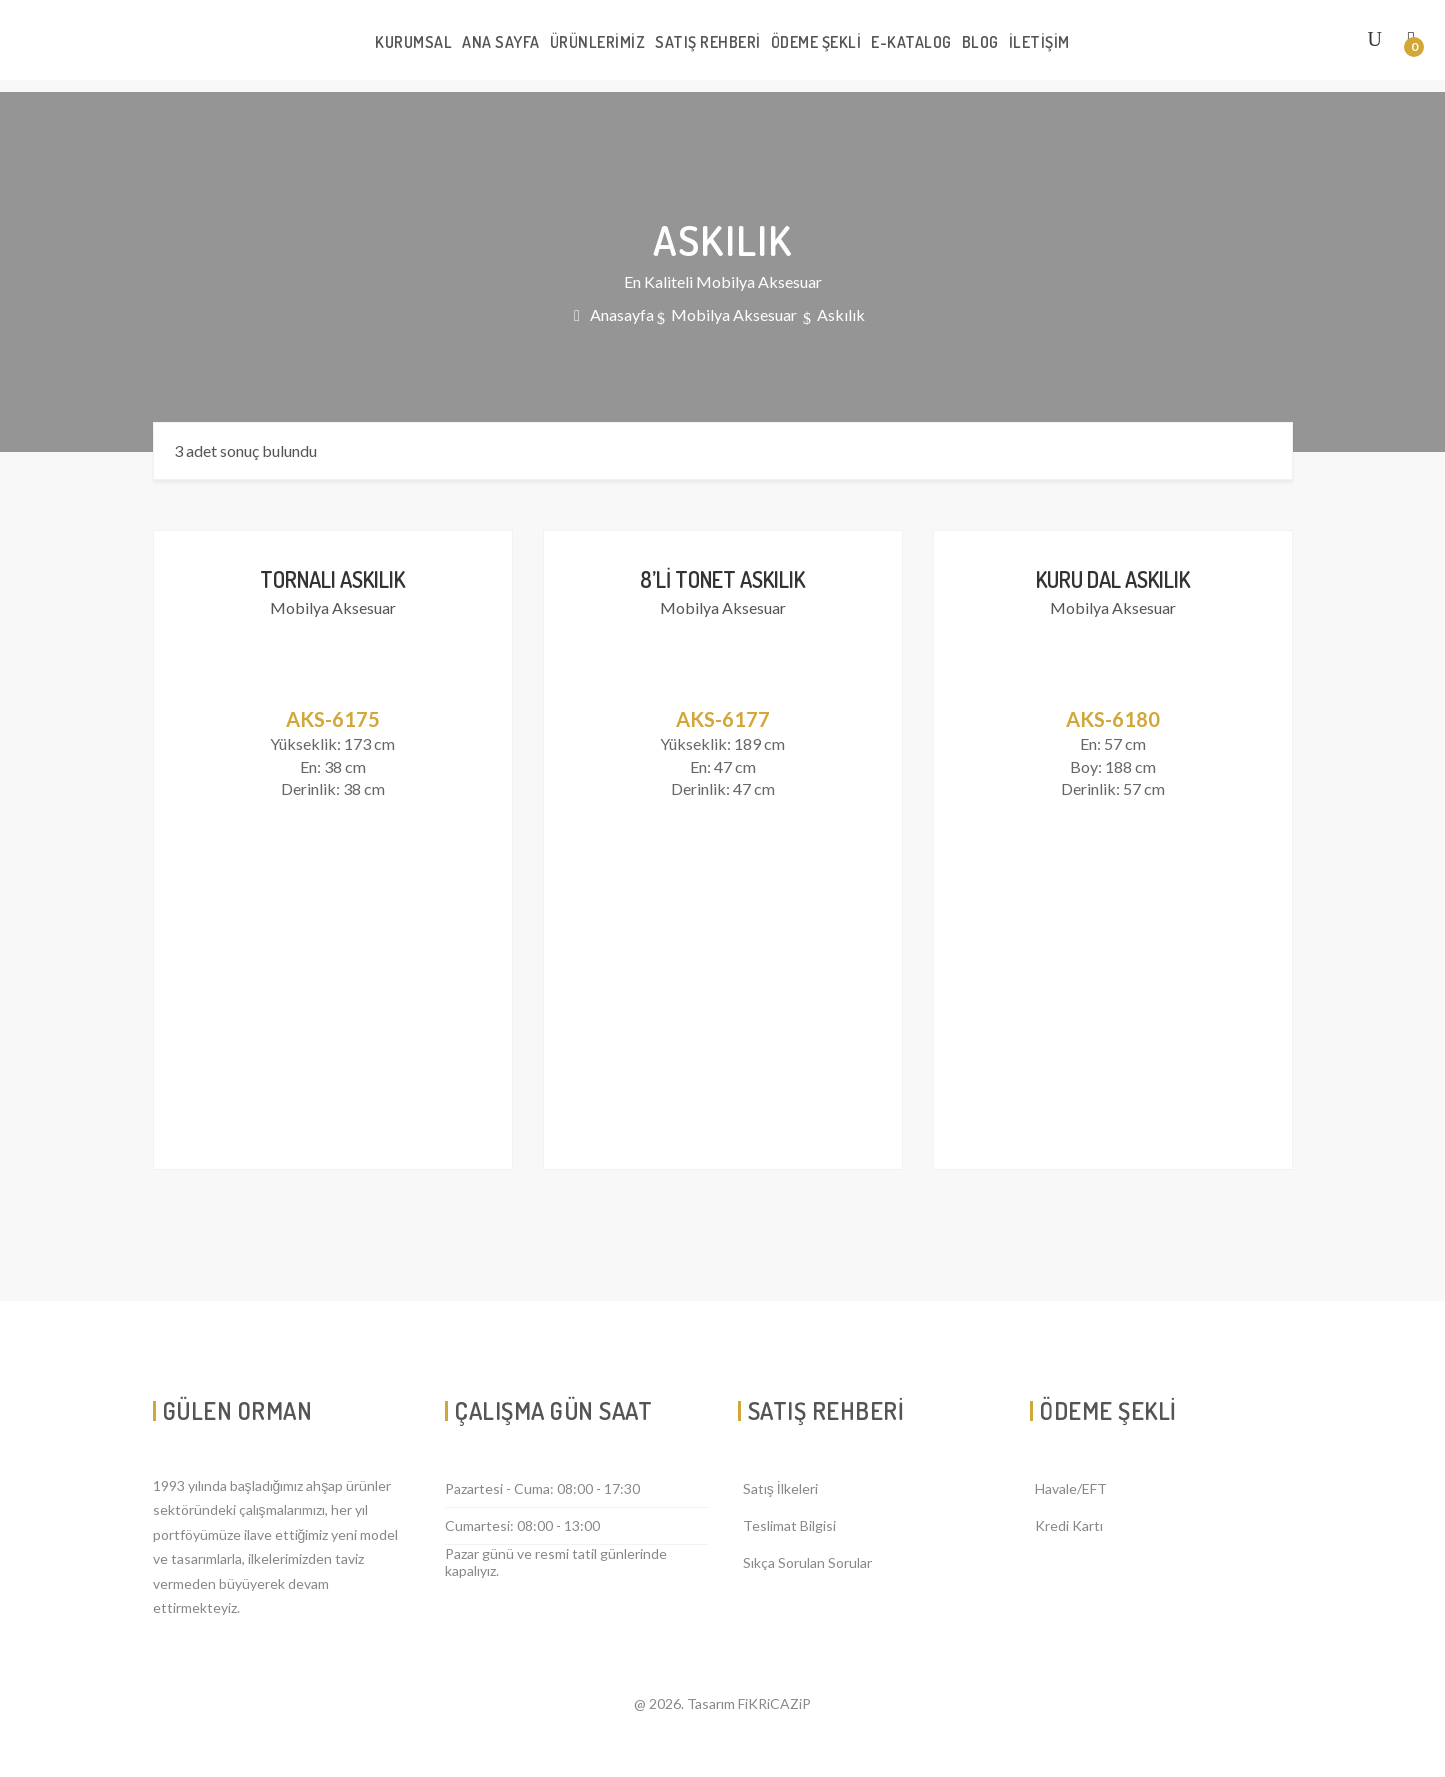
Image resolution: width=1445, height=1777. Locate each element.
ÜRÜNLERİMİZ (598, 42)
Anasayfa (622, 314)
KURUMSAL (413, 42)
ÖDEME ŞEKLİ (816, 42)
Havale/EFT (1071, 1488)
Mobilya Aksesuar (333, 607)
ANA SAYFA (501, 42)
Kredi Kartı (1069, 1525)
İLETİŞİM (1039, 42)
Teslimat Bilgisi (789, 1525)
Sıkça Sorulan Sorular (807, 1562)
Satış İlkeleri (780, 1488)
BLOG (980, 42)
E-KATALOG (911, 42)
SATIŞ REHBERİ (708, 42)
